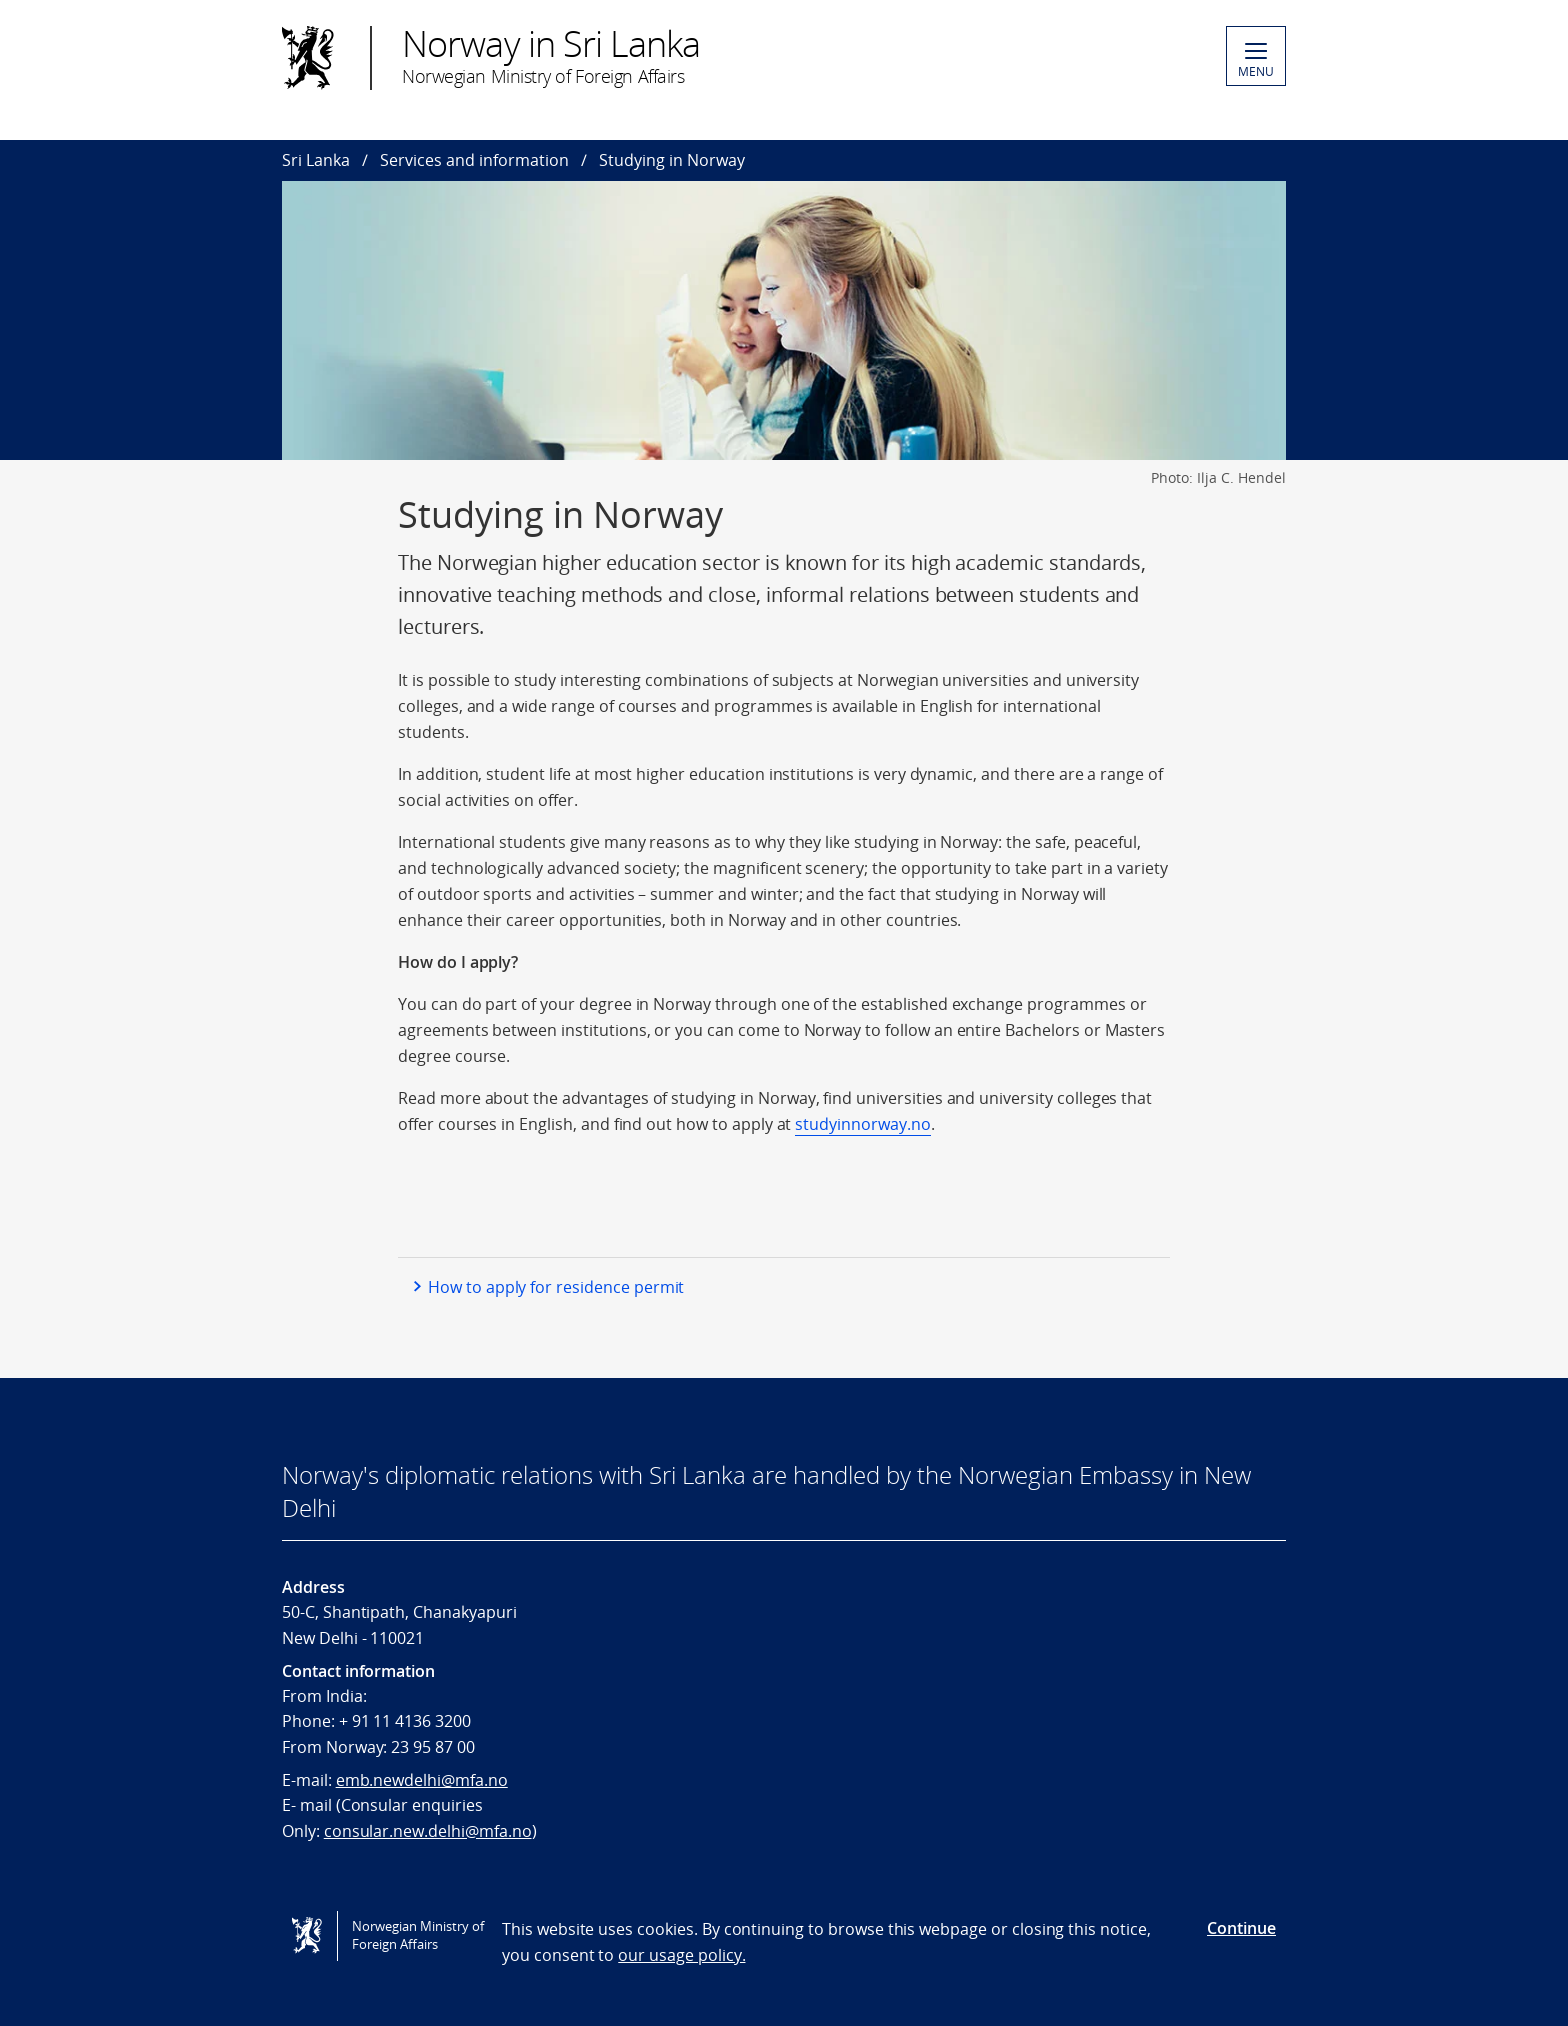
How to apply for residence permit (556, 1287)
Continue (1241, 1928)
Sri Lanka (316, 160)
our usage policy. (681, 1955)
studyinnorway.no (862, 1124)
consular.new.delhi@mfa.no (428, 1831)
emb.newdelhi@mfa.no (422, 1780)
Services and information (474, 160)
